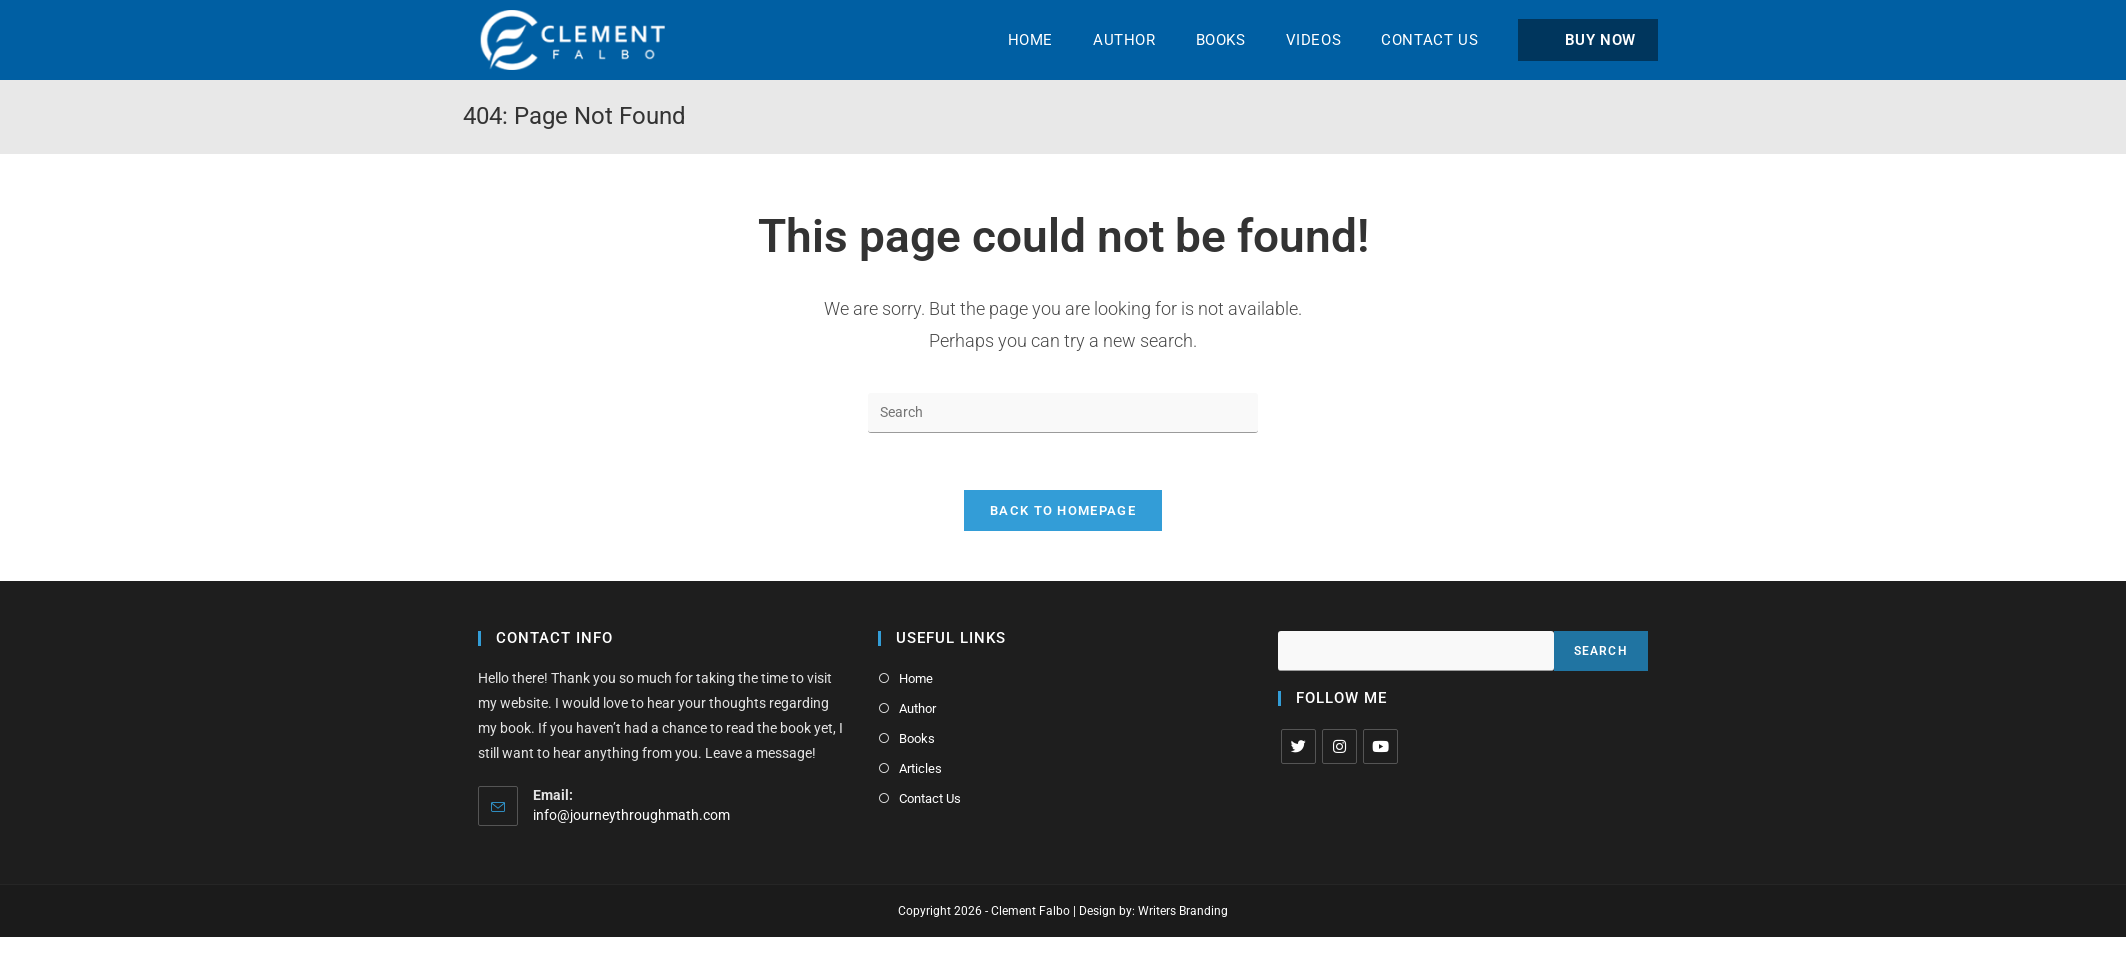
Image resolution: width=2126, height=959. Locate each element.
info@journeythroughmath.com (631, 818)
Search (1601, 654)
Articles (919, 768)
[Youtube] (1380, 749)
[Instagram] (1339, 749)
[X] (1298, 749)
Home (915, 681)
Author (916, 710)
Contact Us (929, 798)
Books (916, 739)
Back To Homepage (1063, 513)
